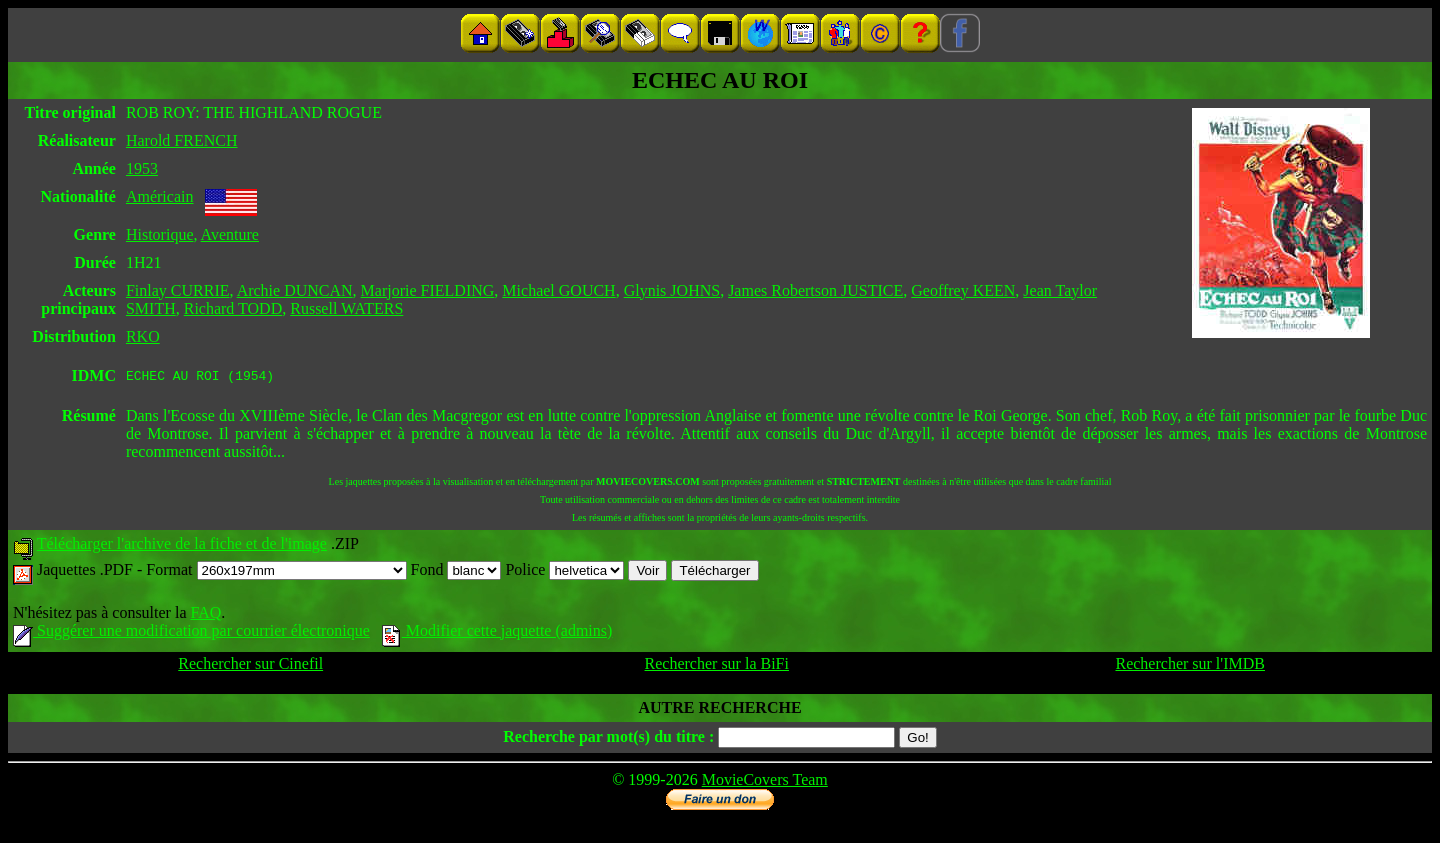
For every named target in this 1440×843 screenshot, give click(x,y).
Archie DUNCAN (295, 290)
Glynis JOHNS (672, 290)
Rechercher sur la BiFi (717, 666)
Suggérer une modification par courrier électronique (191, 633)
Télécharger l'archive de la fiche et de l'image (182, 546)
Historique (160, 234)
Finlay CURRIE (178, 290)
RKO (143, 336)
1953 (142, 168)
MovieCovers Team (765, 782)
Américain (160, 196)
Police (564, 572)
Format (276, 572)
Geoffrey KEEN (963, 290)
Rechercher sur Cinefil (250, 666)
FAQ (205, 615)
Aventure (230, 234)
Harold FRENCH (182, 140)
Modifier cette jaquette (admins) (497, 633)
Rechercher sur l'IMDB (1190, 666)
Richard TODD (233, 308)
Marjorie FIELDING (428, 290)
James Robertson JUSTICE (815, 290)
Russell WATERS (346, 308)
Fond (456, 572)
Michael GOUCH (558, 290)
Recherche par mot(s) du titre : (608, 739)
